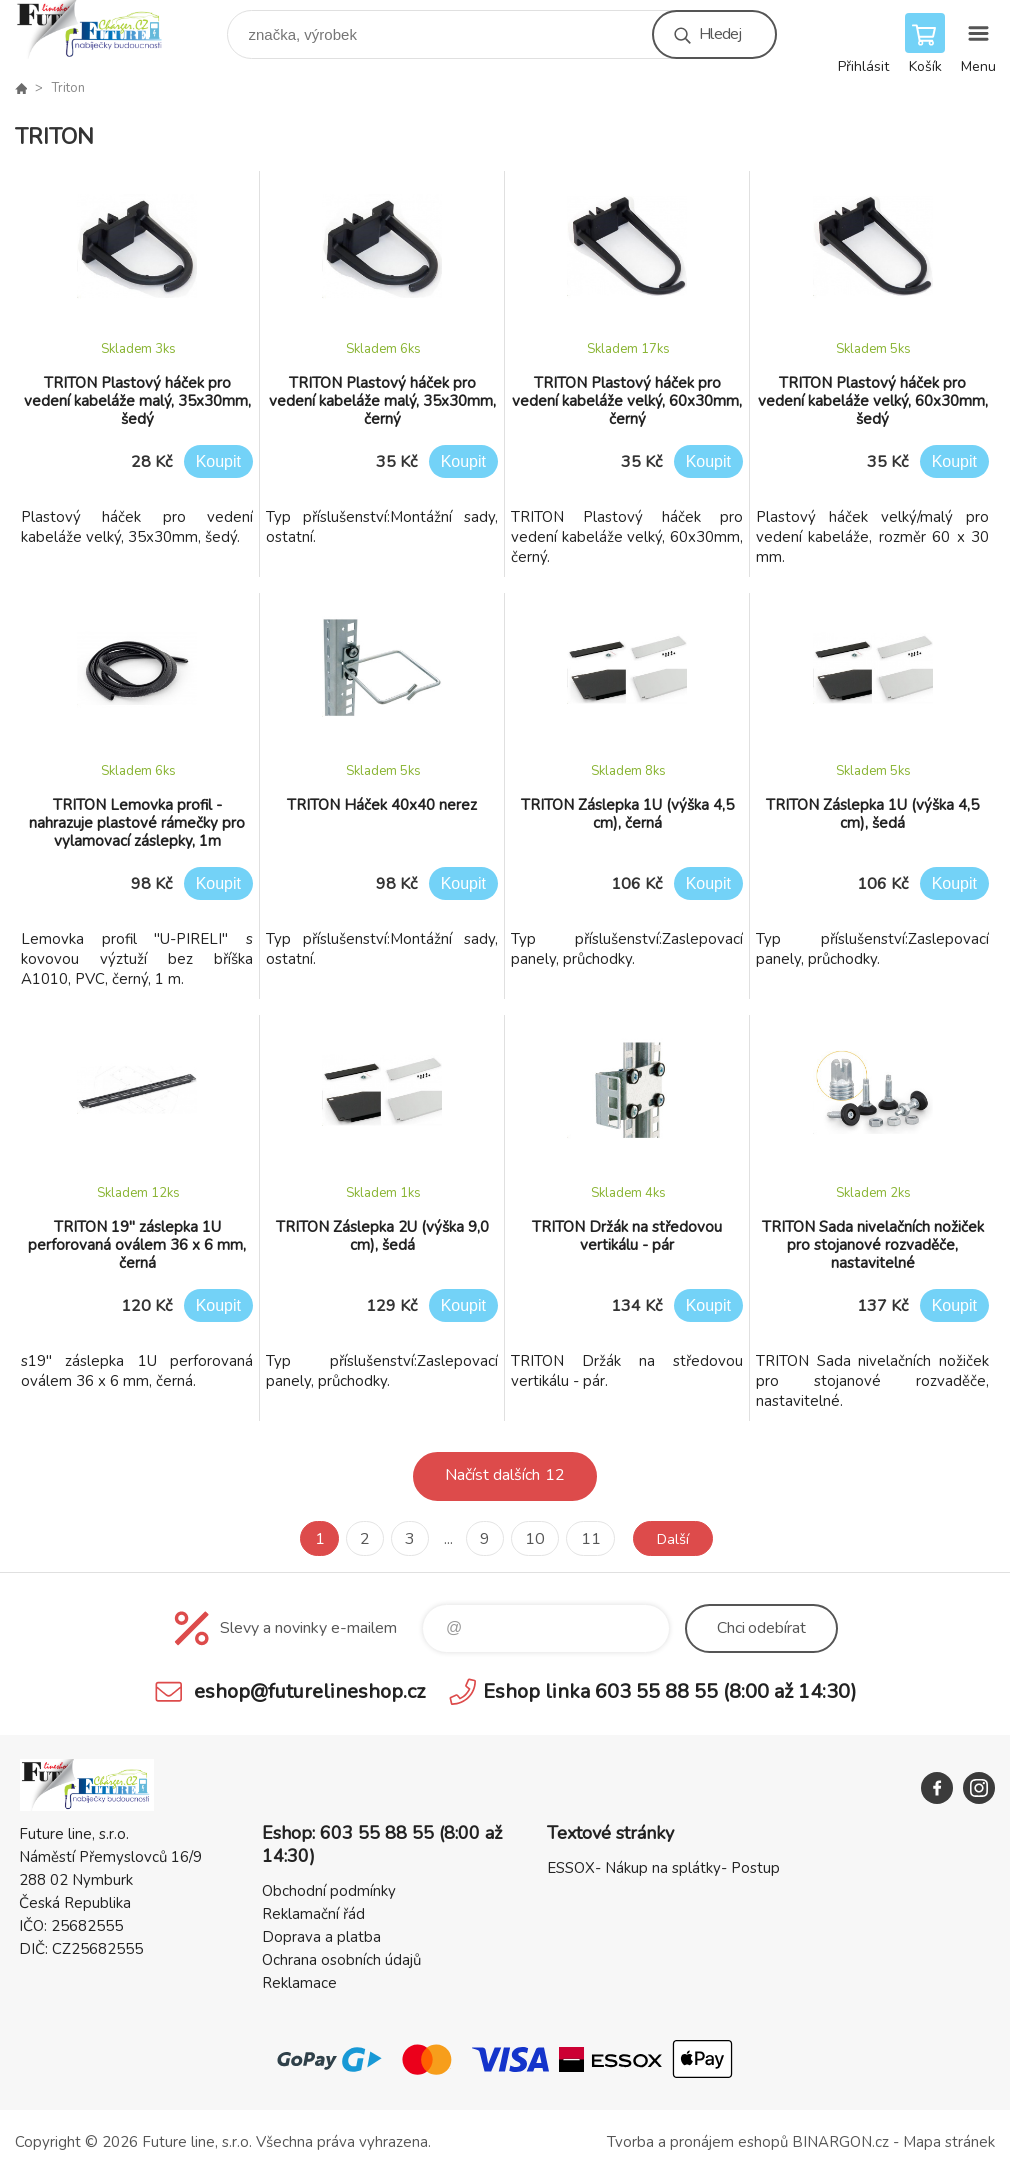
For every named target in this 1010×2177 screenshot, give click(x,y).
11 (586, 1539)
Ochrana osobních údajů (341, 1960)
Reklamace (299, 1983)
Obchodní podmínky (329, 1891)
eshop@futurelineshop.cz (309, 1691)
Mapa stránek (949, 2142)
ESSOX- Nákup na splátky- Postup (663, 1868)
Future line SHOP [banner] (103, 29)
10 (531, 1539)
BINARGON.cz (840, 2142)
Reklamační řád (313, 1914)
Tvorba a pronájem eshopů (697, 2142)
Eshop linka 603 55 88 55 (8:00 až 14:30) (670, 1691)
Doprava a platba (321, 1937)
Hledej (720, 34)
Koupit (218, 461)
